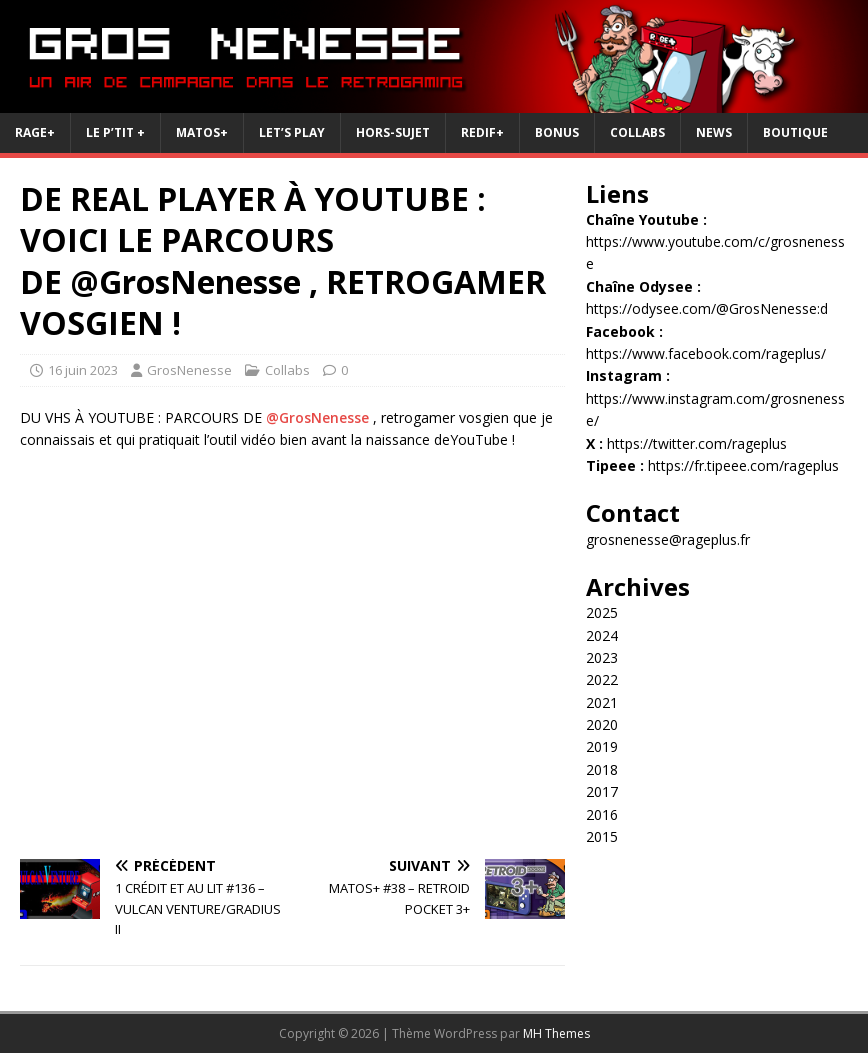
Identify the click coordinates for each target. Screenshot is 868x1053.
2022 (602, 679)
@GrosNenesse (317, 417)
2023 (602, 657)
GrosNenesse (189, 370)
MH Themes (556, 1033)
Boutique (795, 132)
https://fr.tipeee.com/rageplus (743, 465)
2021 (602, 702)
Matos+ (202, 132)
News (714, 132)
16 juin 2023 (83, 370)
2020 (602, 724)
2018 (602, 769)
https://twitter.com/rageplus (697, 443)
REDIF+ (482, 132)
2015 (602, 836)
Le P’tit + (115, 132)
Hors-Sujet (393, 132)
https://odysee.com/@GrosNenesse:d (707, 308)
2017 (602, 791)
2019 (602, 746)
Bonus (557, 132)
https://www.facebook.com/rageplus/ (706, 353)
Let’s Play (292, 132)
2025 (602, 612)
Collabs (637, 132)
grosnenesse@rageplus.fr (668, 539)
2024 (602, 635)
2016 (602, 814)
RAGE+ (35, 132)
